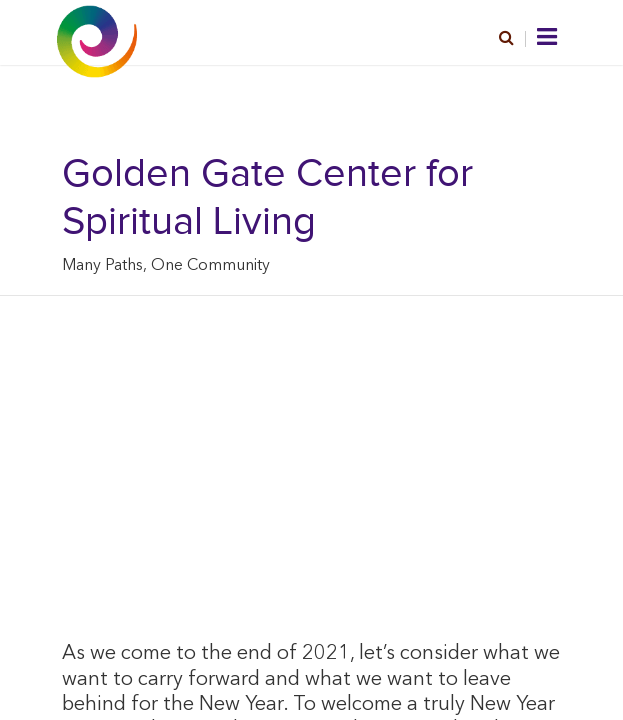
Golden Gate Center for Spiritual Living (267, 198)
